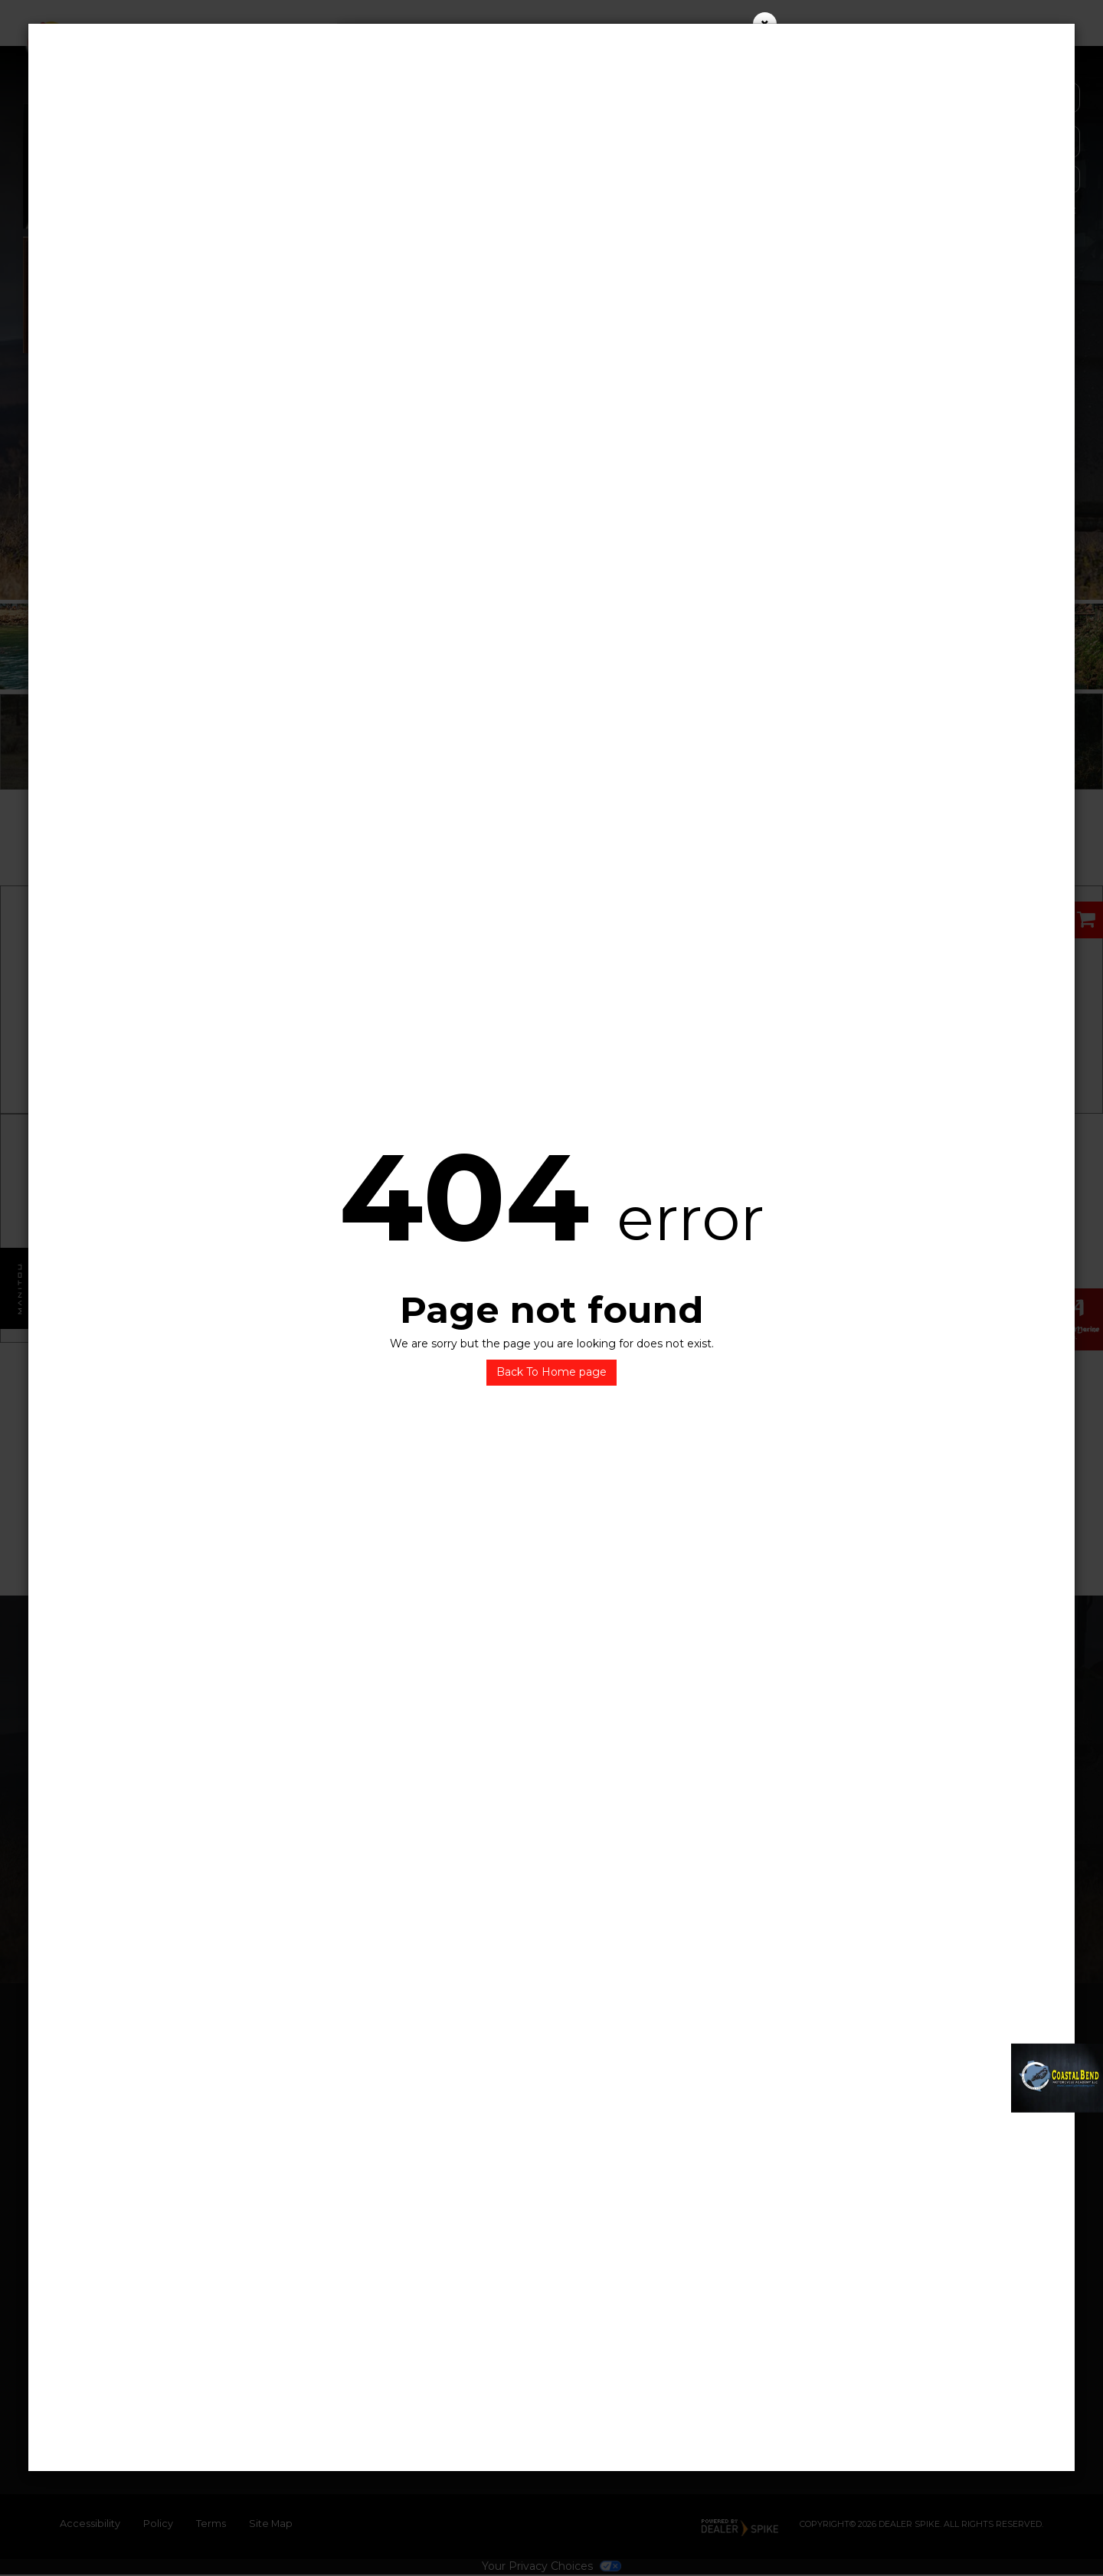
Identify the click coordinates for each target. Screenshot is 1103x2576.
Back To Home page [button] (551, 1372)
